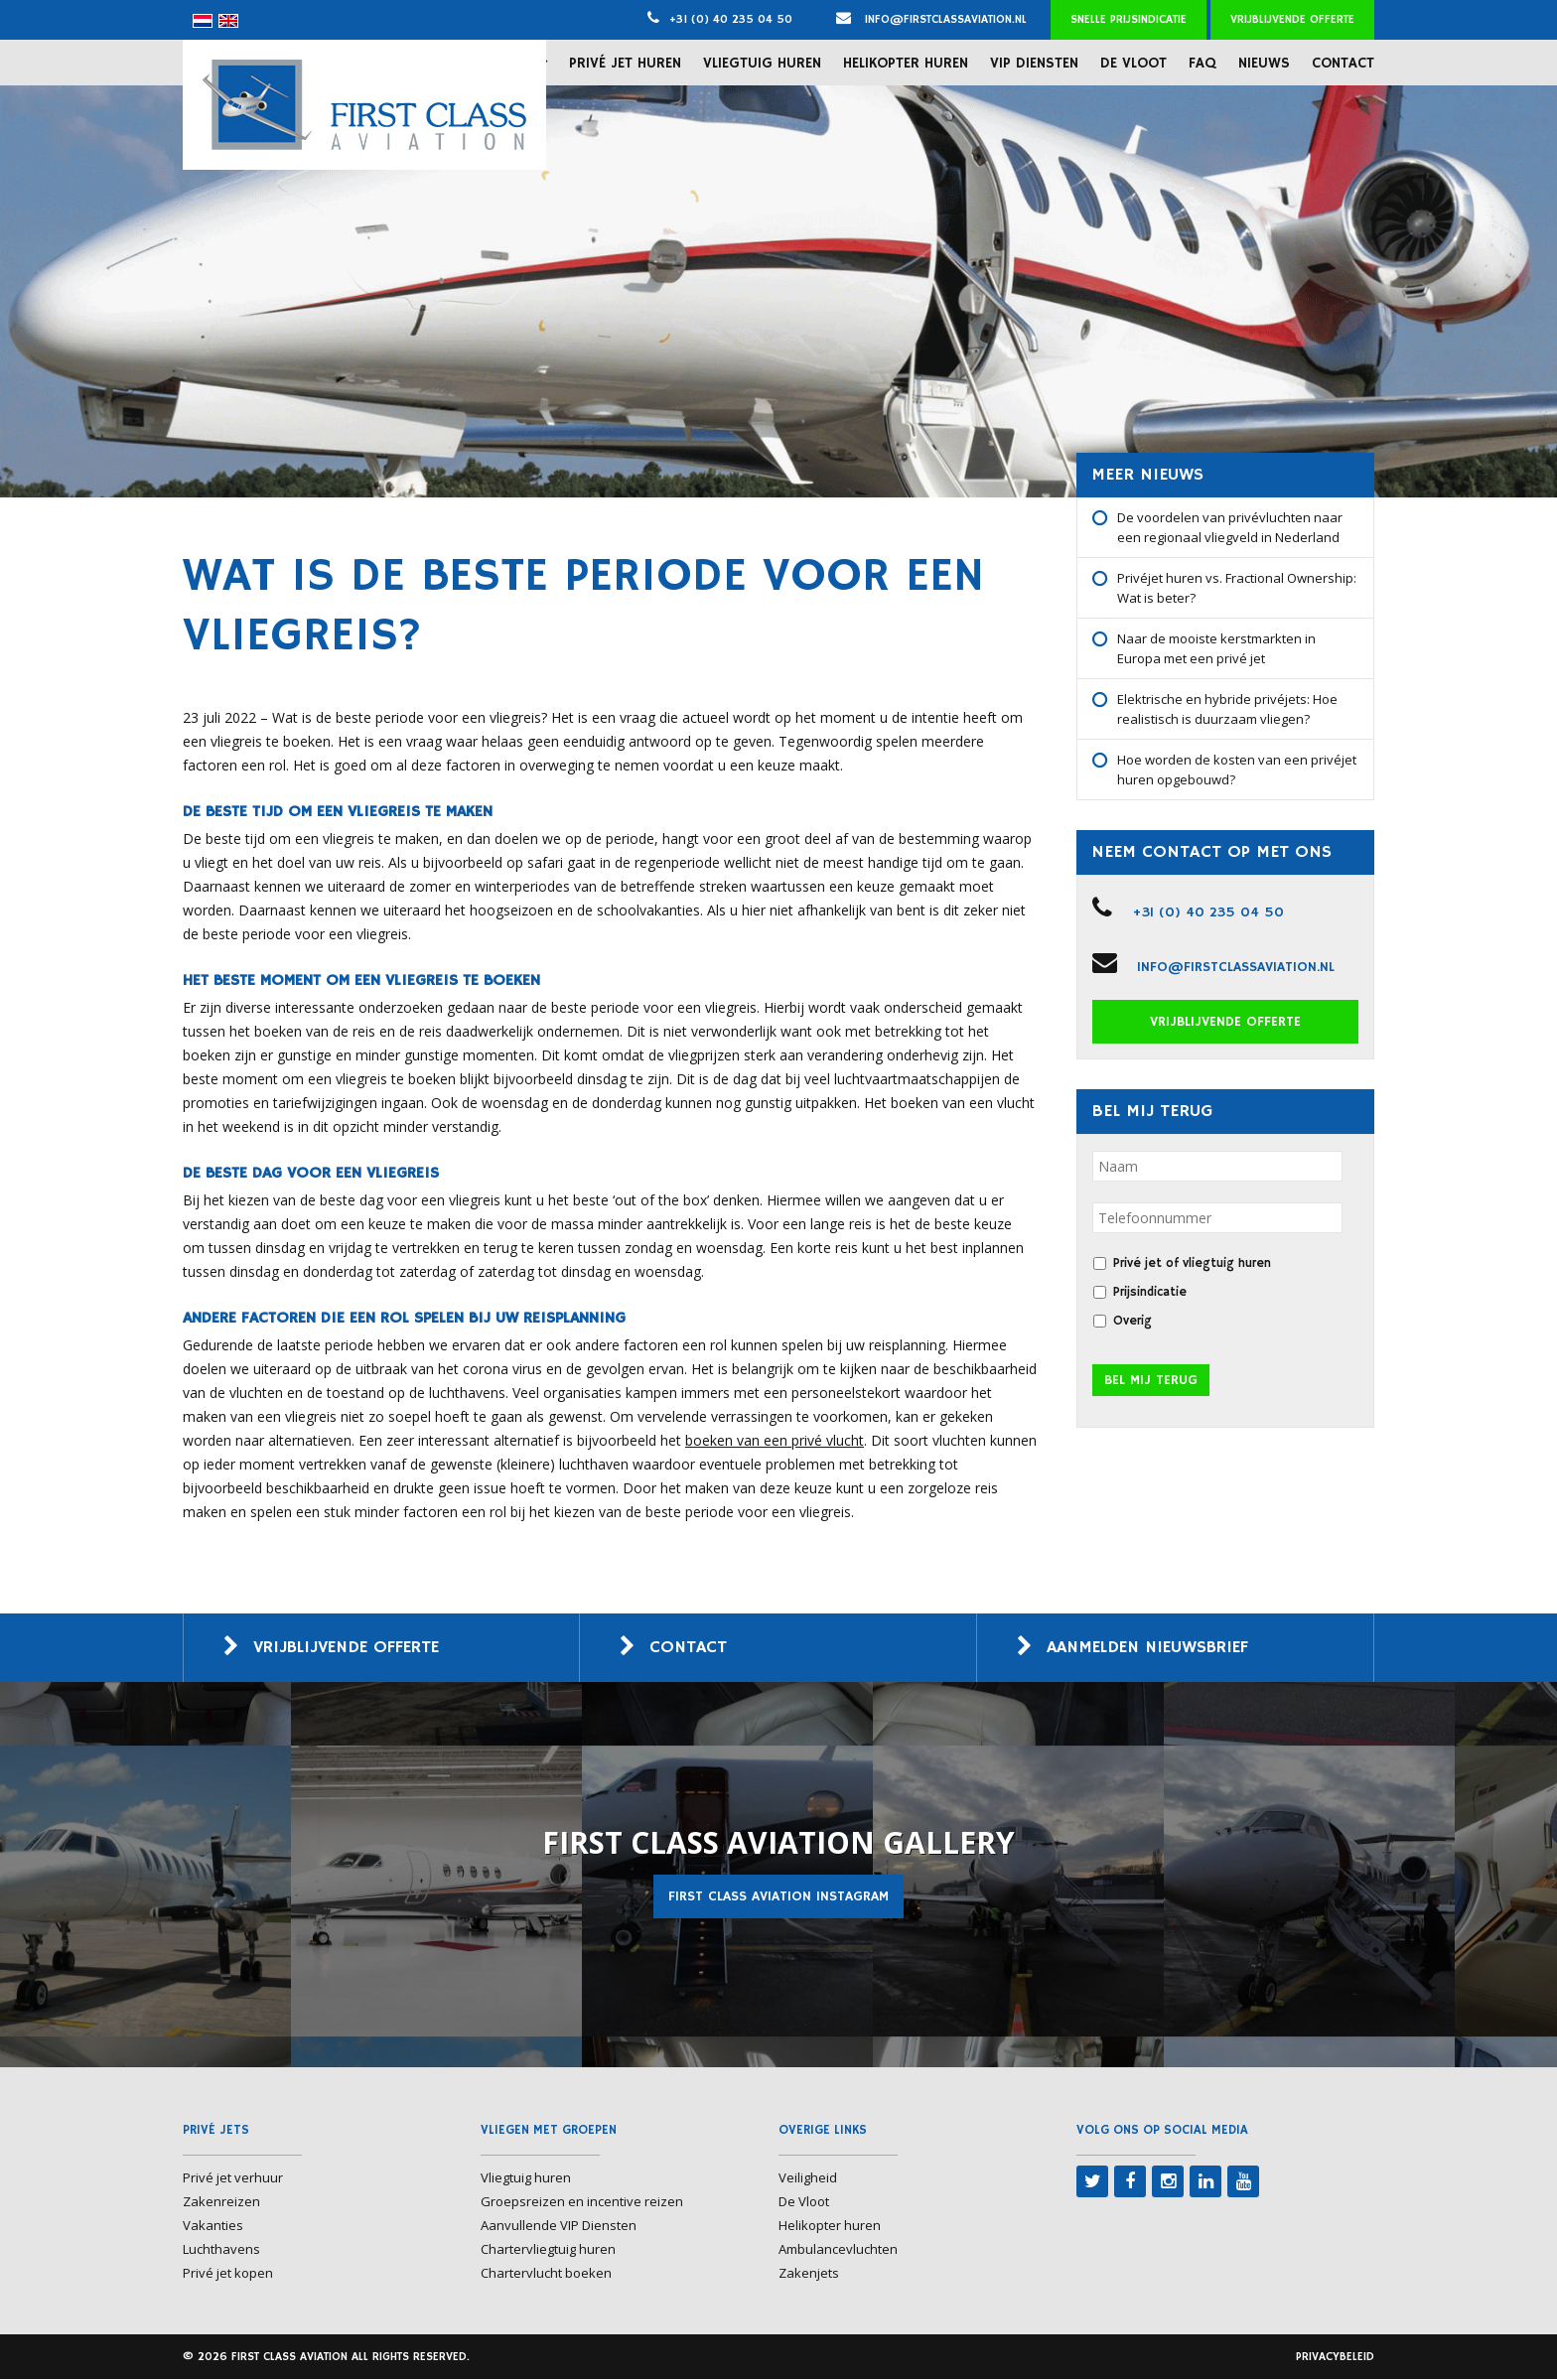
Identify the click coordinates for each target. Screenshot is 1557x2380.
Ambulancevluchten (838, 2250)
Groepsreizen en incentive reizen (582, 2202)
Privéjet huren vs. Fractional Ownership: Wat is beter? (1236, 588)
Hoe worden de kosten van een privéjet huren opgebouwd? (1236, 769)
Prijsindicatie (1150, 1292)
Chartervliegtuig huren (548, 2250)
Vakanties (213, 2226)
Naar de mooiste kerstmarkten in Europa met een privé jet (1216, 648)
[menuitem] (202, 21)
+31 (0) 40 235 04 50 (730, 19)
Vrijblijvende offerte (1292, 19)
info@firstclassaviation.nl (931, 19)
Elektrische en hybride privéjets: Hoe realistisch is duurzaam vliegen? (1227, 709)
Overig (1132, 1321)
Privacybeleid (1335, 2357)
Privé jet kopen (228, 2274)
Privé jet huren (625, 63)
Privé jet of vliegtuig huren (1192, 1263)
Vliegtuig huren (762, 63)
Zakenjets (808, 2274)
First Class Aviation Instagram (778, 1897)
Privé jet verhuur (233, 2178)
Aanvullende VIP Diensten (559, 2226)
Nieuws (1264, 63)
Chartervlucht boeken (546, 2274)
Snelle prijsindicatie (1128, 19)
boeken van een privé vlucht (774, 1440)
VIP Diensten (1034, 63)
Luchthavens (221, 2250)
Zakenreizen (221, 2202)
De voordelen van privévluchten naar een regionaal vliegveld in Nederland (1230, 527)
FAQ (1202, 63)
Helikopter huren (905, 63)
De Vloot (1133, 63)
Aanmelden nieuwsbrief (1154, 1648)
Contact (1343, 63)
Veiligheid (807, 2178)
